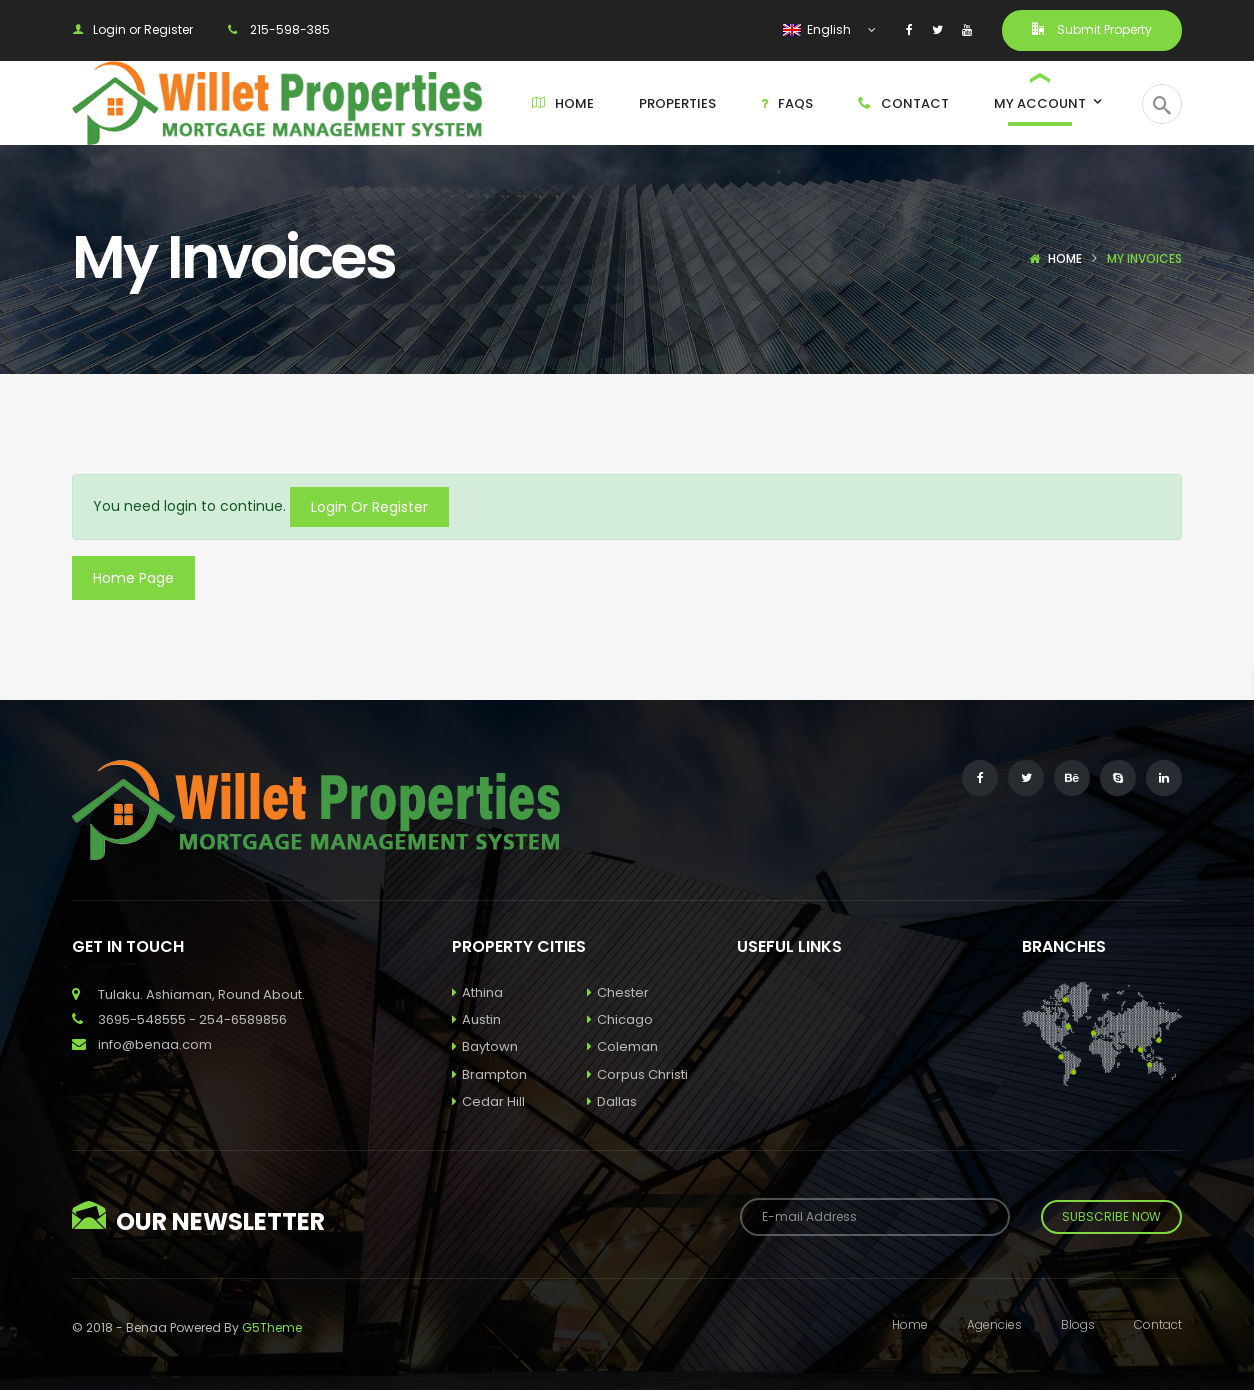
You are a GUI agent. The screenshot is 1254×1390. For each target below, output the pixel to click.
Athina (477, 992)
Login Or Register (369, 507)
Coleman (622, 1046)
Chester (618, 992)
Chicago (620, 1019)
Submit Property (1092, 29)
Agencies (994, 1324)
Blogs (1078, 1324)
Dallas (612, 1101)
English (818, 29)
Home (1065, 258)
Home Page (133, 578)
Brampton (489, 1074)
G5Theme (272, 1327)
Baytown (485, 1046)
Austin (476, 1019)
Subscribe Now (1111, 1216)
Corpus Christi (637, 1074)
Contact (1158, 1324)
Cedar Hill (488, 1101)
